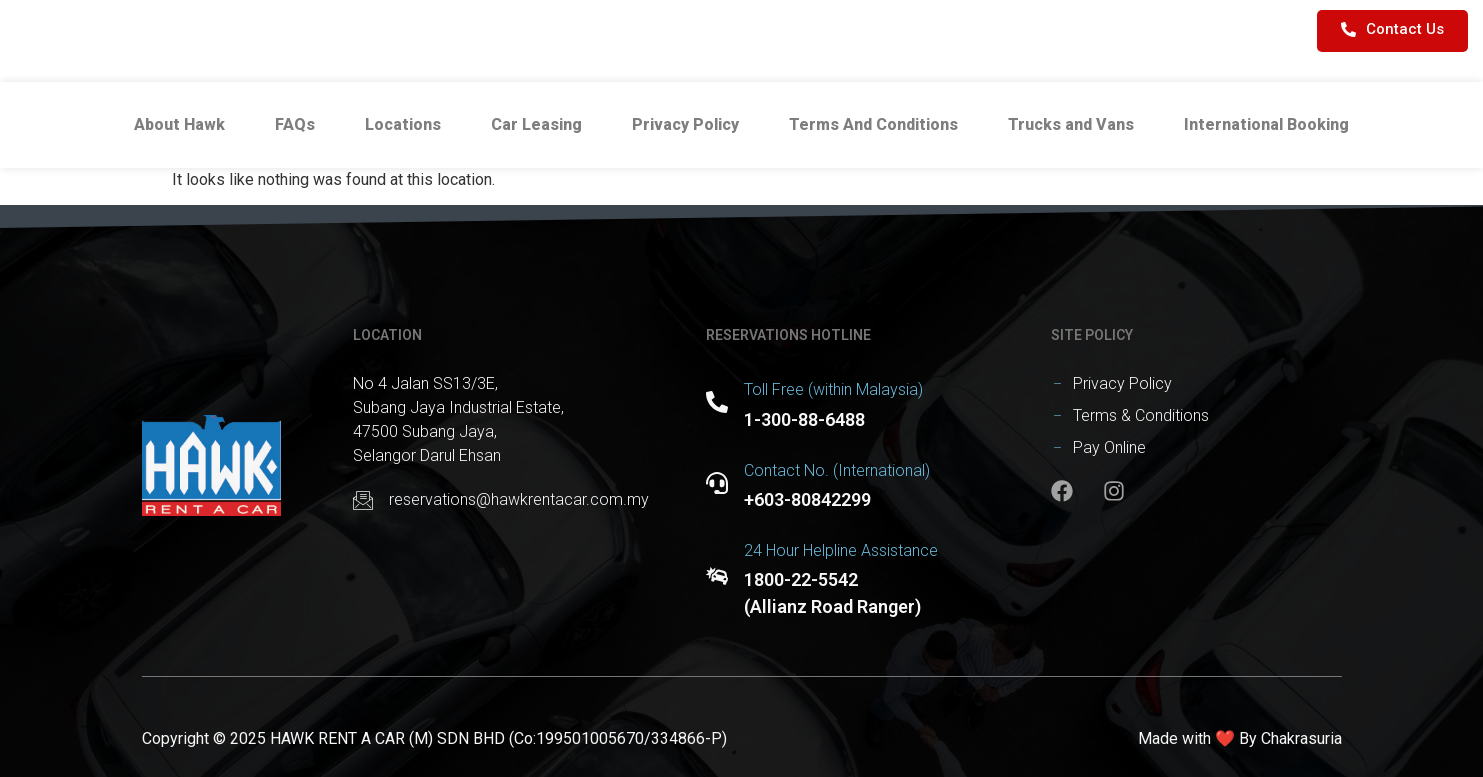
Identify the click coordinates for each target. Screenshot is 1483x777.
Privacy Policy (685, 124)
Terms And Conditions (873, 124)
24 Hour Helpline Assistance (841, 550)
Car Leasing (536, 124)
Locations (403, 124)
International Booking (1266, 124)
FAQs (295, 124)
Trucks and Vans (1071, 124)
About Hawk (179, 124)
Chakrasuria (1301, 738)
